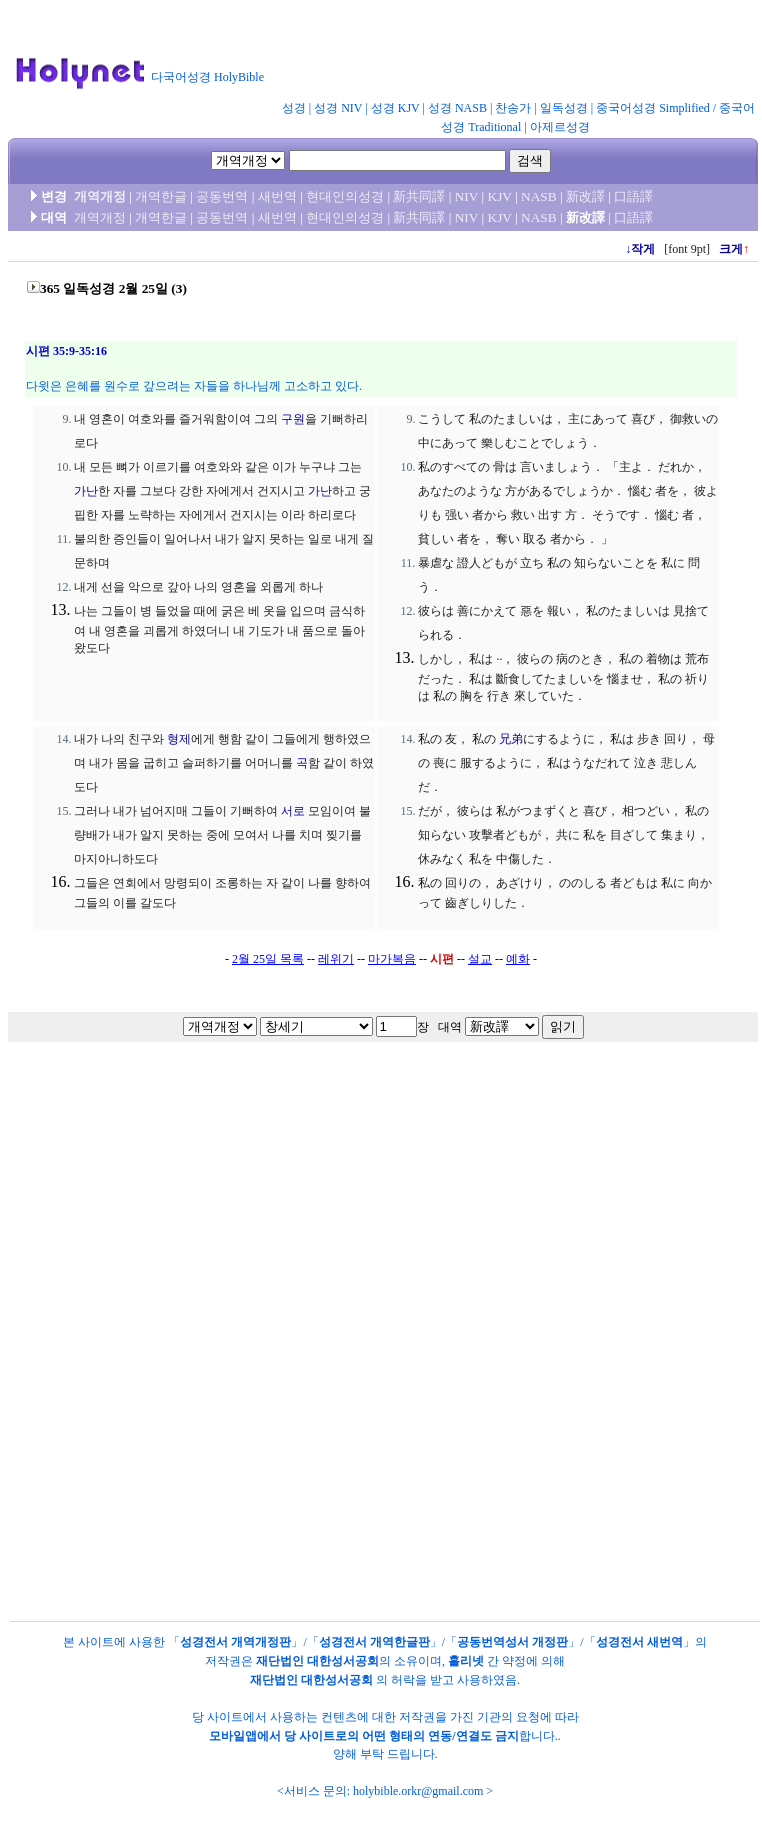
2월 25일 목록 (268, 959)
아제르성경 (560, 127)
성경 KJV (395, 108)
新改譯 (585, 196)
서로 (293, 811)
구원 (293, 419)
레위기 (336, 959)
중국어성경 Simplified (653, 108)
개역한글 (161, 196)
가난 (86, 491)
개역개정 (100, 196)
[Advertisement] (377, 1240)
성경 (294, 108)
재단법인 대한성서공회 (317, 1661)
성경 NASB (457, 108)
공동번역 (222, 196)
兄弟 (511, 739)
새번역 (277, 196)
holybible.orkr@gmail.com (418, 1791)
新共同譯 (419, 196)
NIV (466, 196)
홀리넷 (466, 1661)
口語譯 (633, 196)
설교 (480, 959)
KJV (500, 196)
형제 (179, 739)
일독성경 (564, 108)
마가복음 (392, 959)
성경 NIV (338, 108)
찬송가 (513, 108)
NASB (539, 196)
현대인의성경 (345, 196)
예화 (518, 959)
